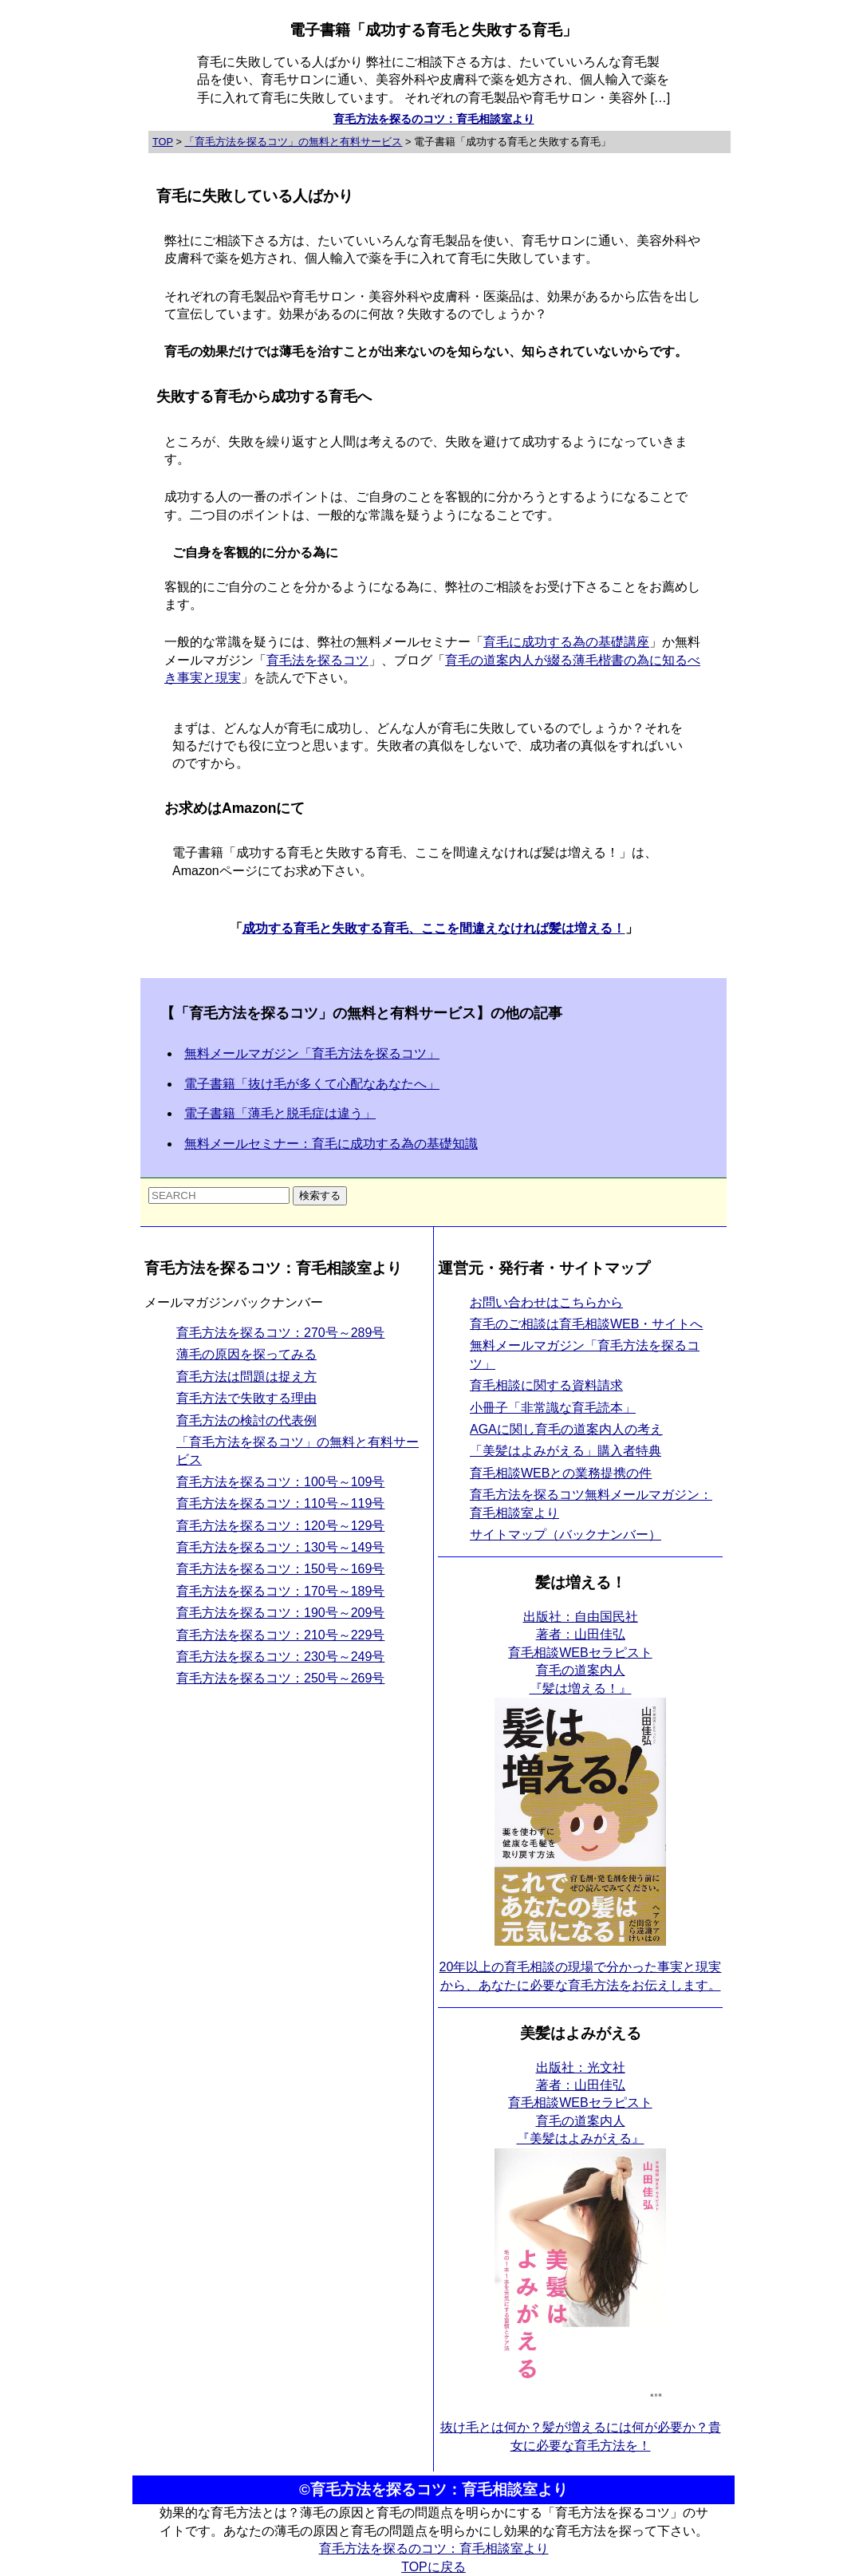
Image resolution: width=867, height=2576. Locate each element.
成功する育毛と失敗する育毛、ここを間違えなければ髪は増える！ (433, 928)
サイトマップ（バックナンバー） (565, 1534)
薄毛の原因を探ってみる (246, 1354)
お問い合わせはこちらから (546, 1302)
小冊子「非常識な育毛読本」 (553, 1407)
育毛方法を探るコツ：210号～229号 (280, 1635)
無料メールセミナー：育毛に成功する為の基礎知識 (331, 1143)
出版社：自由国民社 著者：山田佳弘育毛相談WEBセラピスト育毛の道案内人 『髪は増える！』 (580, 1652)
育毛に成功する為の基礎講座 (566, 642)
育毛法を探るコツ (317, 660)
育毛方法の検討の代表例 (246, 1420)
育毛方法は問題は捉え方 (246, 1376)
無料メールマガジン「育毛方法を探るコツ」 (311, 1053)
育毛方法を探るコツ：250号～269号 (280, 1678)
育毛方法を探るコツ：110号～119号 (280, 1503)
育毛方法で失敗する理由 (246, 1398)
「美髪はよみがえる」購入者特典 (565, 1451)
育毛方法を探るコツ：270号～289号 (280, 1332)
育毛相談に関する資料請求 (546, 1385)
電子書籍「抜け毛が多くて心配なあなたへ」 (311, 1084)
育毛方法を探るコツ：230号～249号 (280, 1656)
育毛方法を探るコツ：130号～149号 (280, 1547)
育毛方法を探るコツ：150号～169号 (280, 1569)
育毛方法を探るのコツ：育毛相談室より (433, 118)
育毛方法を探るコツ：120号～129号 (280, 1526)
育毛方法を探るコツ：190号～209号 (280, 1612)
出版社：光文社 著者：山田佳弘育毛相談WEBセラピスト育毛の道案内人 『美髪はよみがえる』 (580, 2103)
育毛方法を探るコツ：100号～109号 (280, 1482)
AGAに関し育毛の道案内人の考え (566, 1429)
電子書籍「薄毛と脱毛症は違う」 (280, 1113)
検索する (320, 1195)
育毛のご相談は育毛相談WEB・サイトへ (586, 1324)
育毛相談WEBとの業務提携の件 (561, 1473)
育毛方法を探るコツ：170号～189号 (280, 1591)
